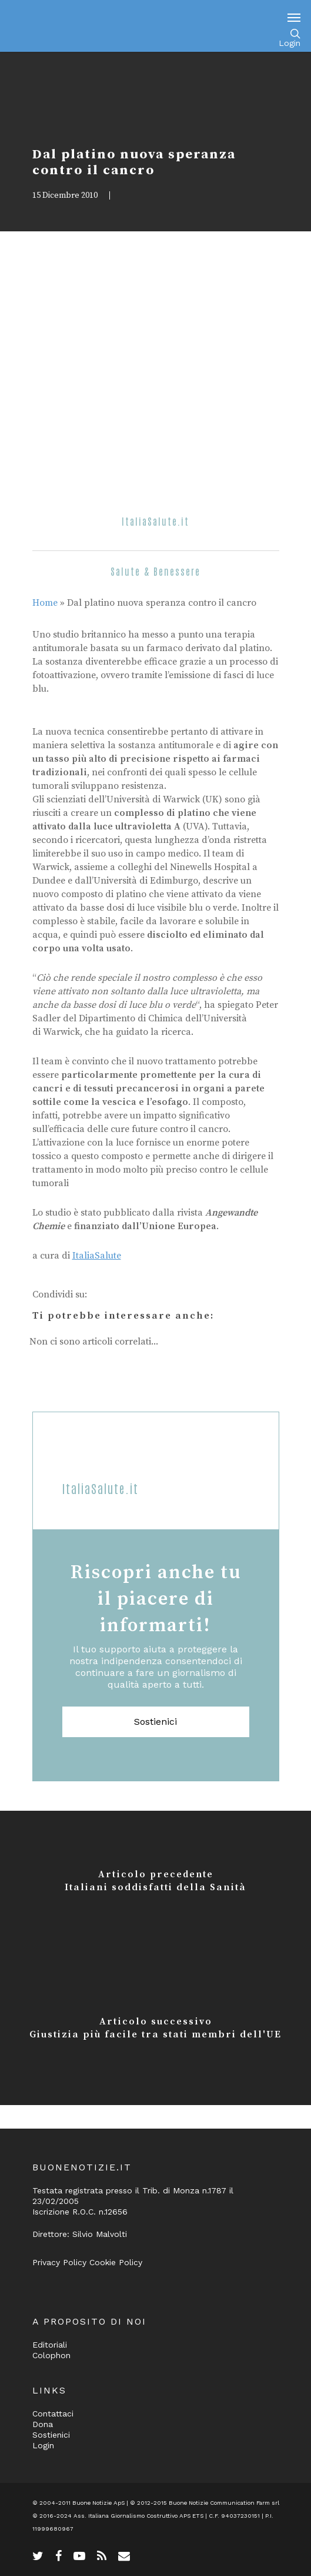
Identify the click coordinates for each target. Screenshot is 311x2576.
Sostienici (155, 1721)
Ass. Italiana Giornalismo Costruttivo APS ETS (138, 2515)
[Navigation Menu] (293, 17)
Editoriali (49, 2344)
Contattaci (52, 2413)
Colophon (51, 2355)
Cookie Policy (115, 2262)
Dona (42, 2424)
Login (289, 43)
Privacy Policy (59, 2262)
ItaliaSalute (96, 1256)
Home (45, 603)
